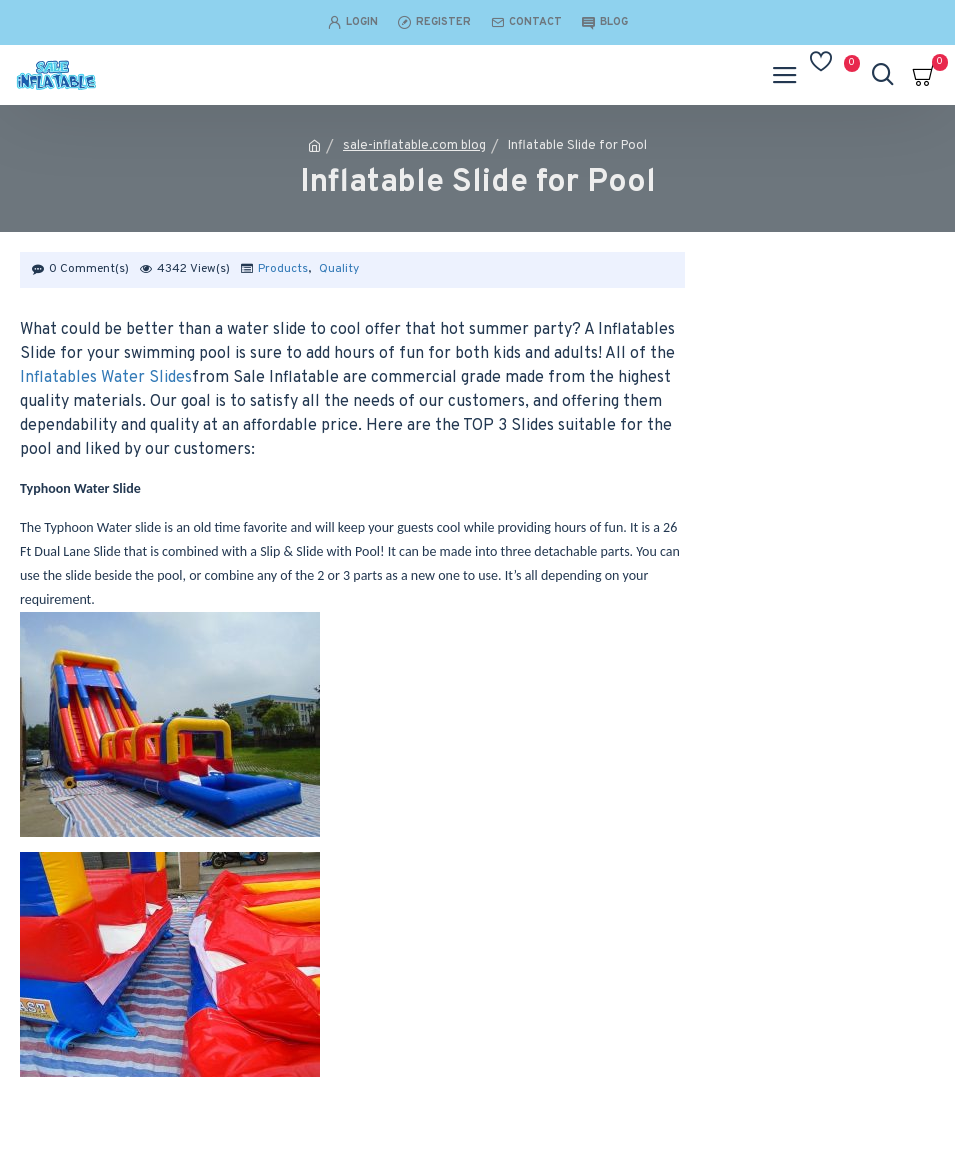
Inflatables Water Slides (106, 378)
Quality (339, 269)
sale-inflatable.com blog (414, 146)
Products (283, 269)
